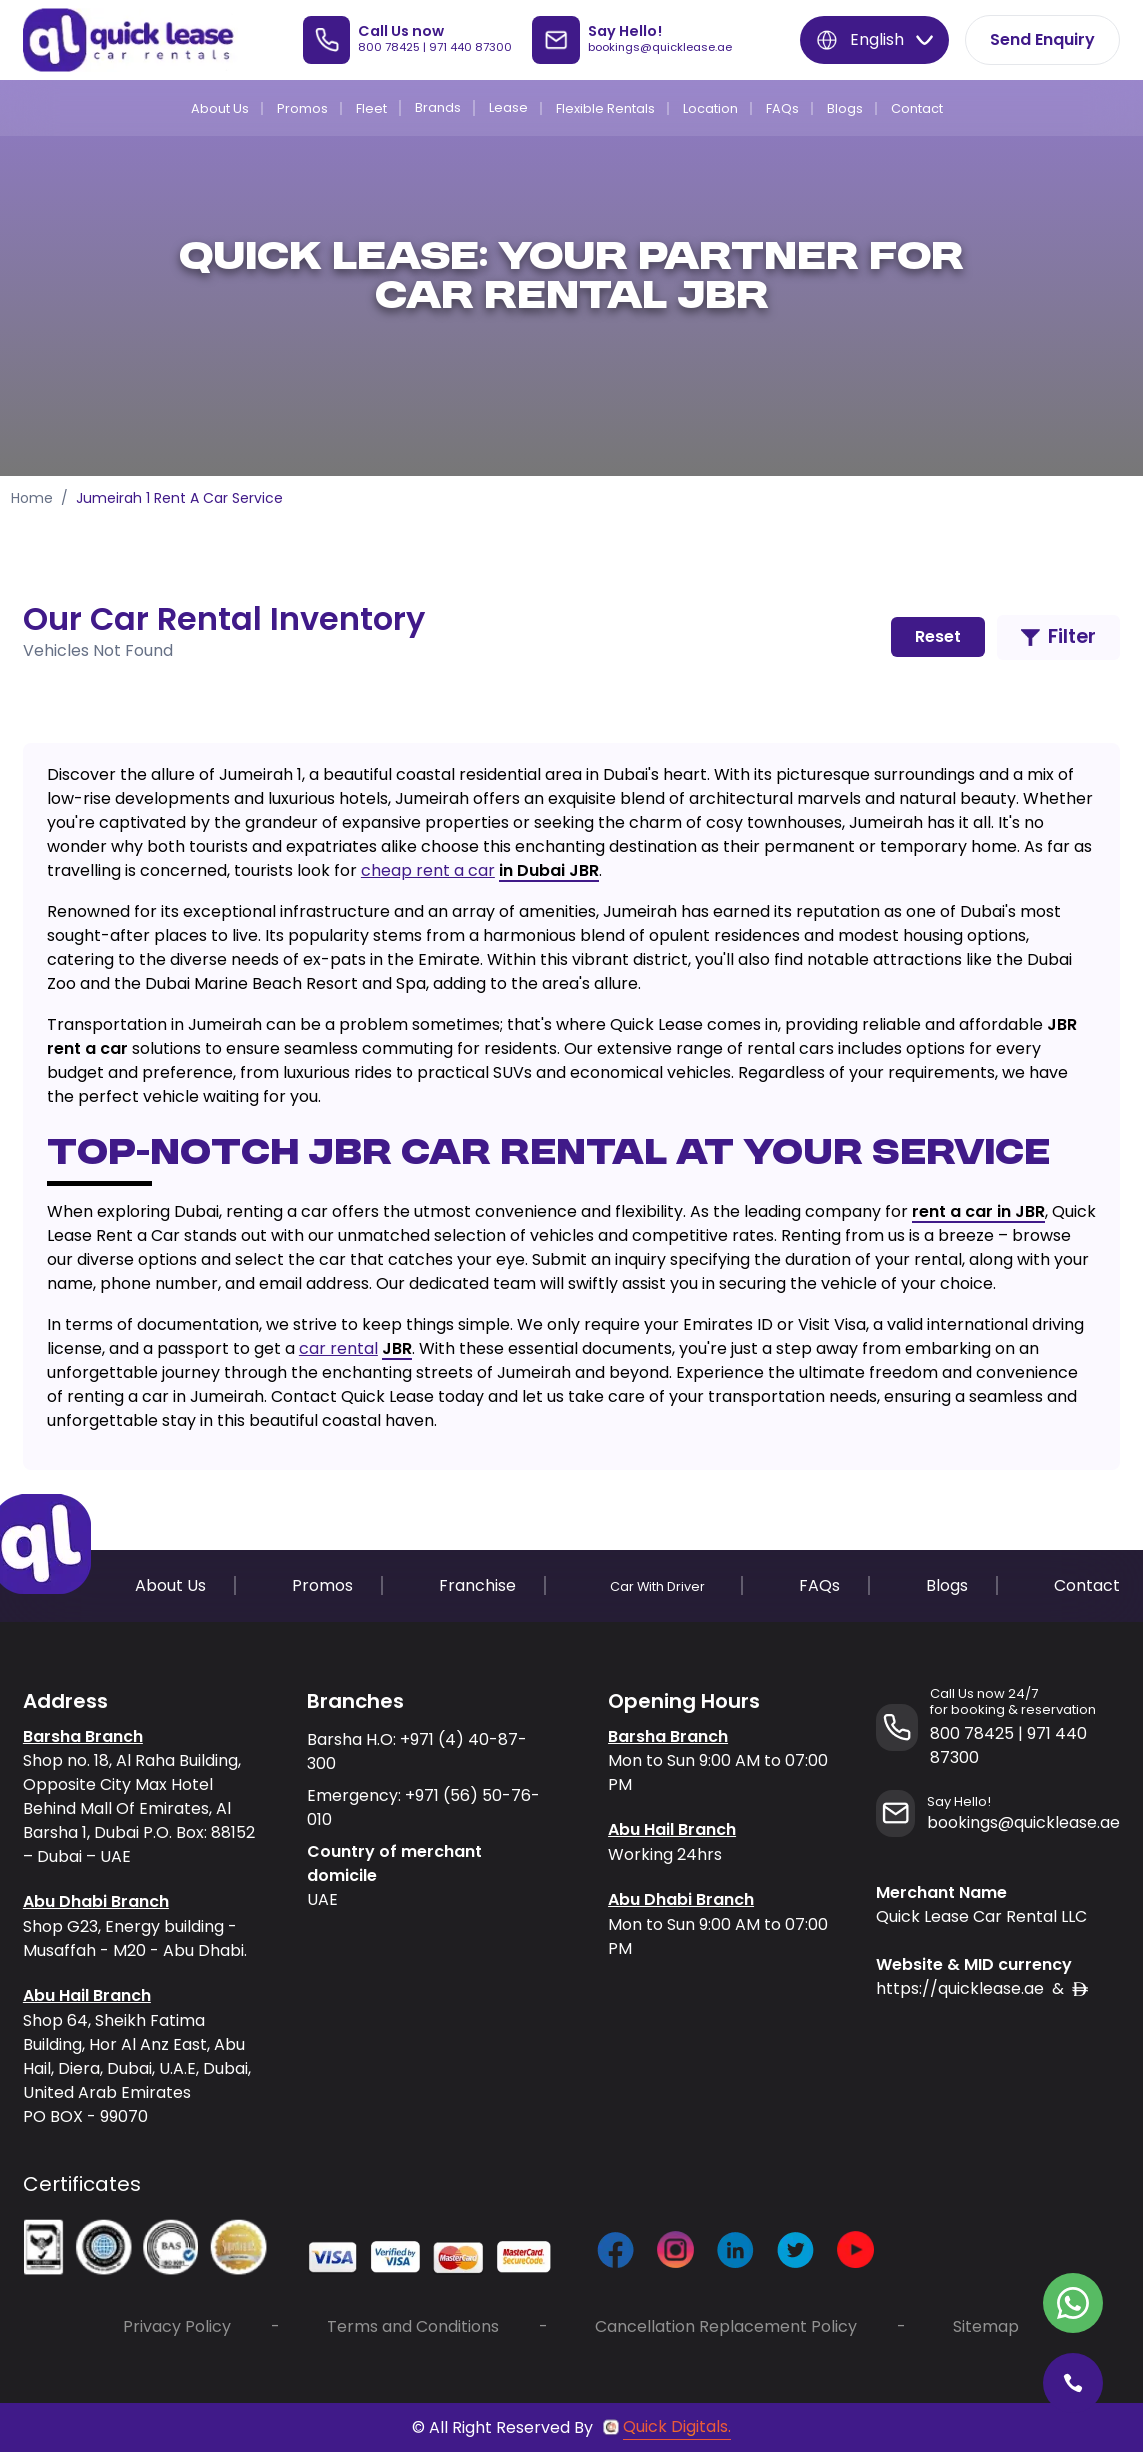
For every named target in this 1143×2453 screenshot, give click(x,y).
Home (32, 498)
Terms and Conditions (413, 2327)
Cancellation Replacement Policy (726, 2327)
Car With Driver (657, 1586)
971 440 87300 (470, 47)
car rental (338, 1348)
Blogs (845, 108)
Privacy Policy (177, 2327)
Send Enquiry (1042, 39)
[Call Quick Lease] (1073, 2383)
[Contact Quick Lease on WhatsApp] (1073, 2303)
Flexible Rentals (605, 108)
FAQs (782, 108)
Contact (917, 108)
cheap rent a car (428, 870)
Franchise (477, 1585)
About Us (220, 108)
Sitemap (986, 2327)
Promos (302, 108)
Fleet (371, 108)
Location (710, 108)
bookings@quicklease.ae (660, 47)
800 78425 (389, 47)
